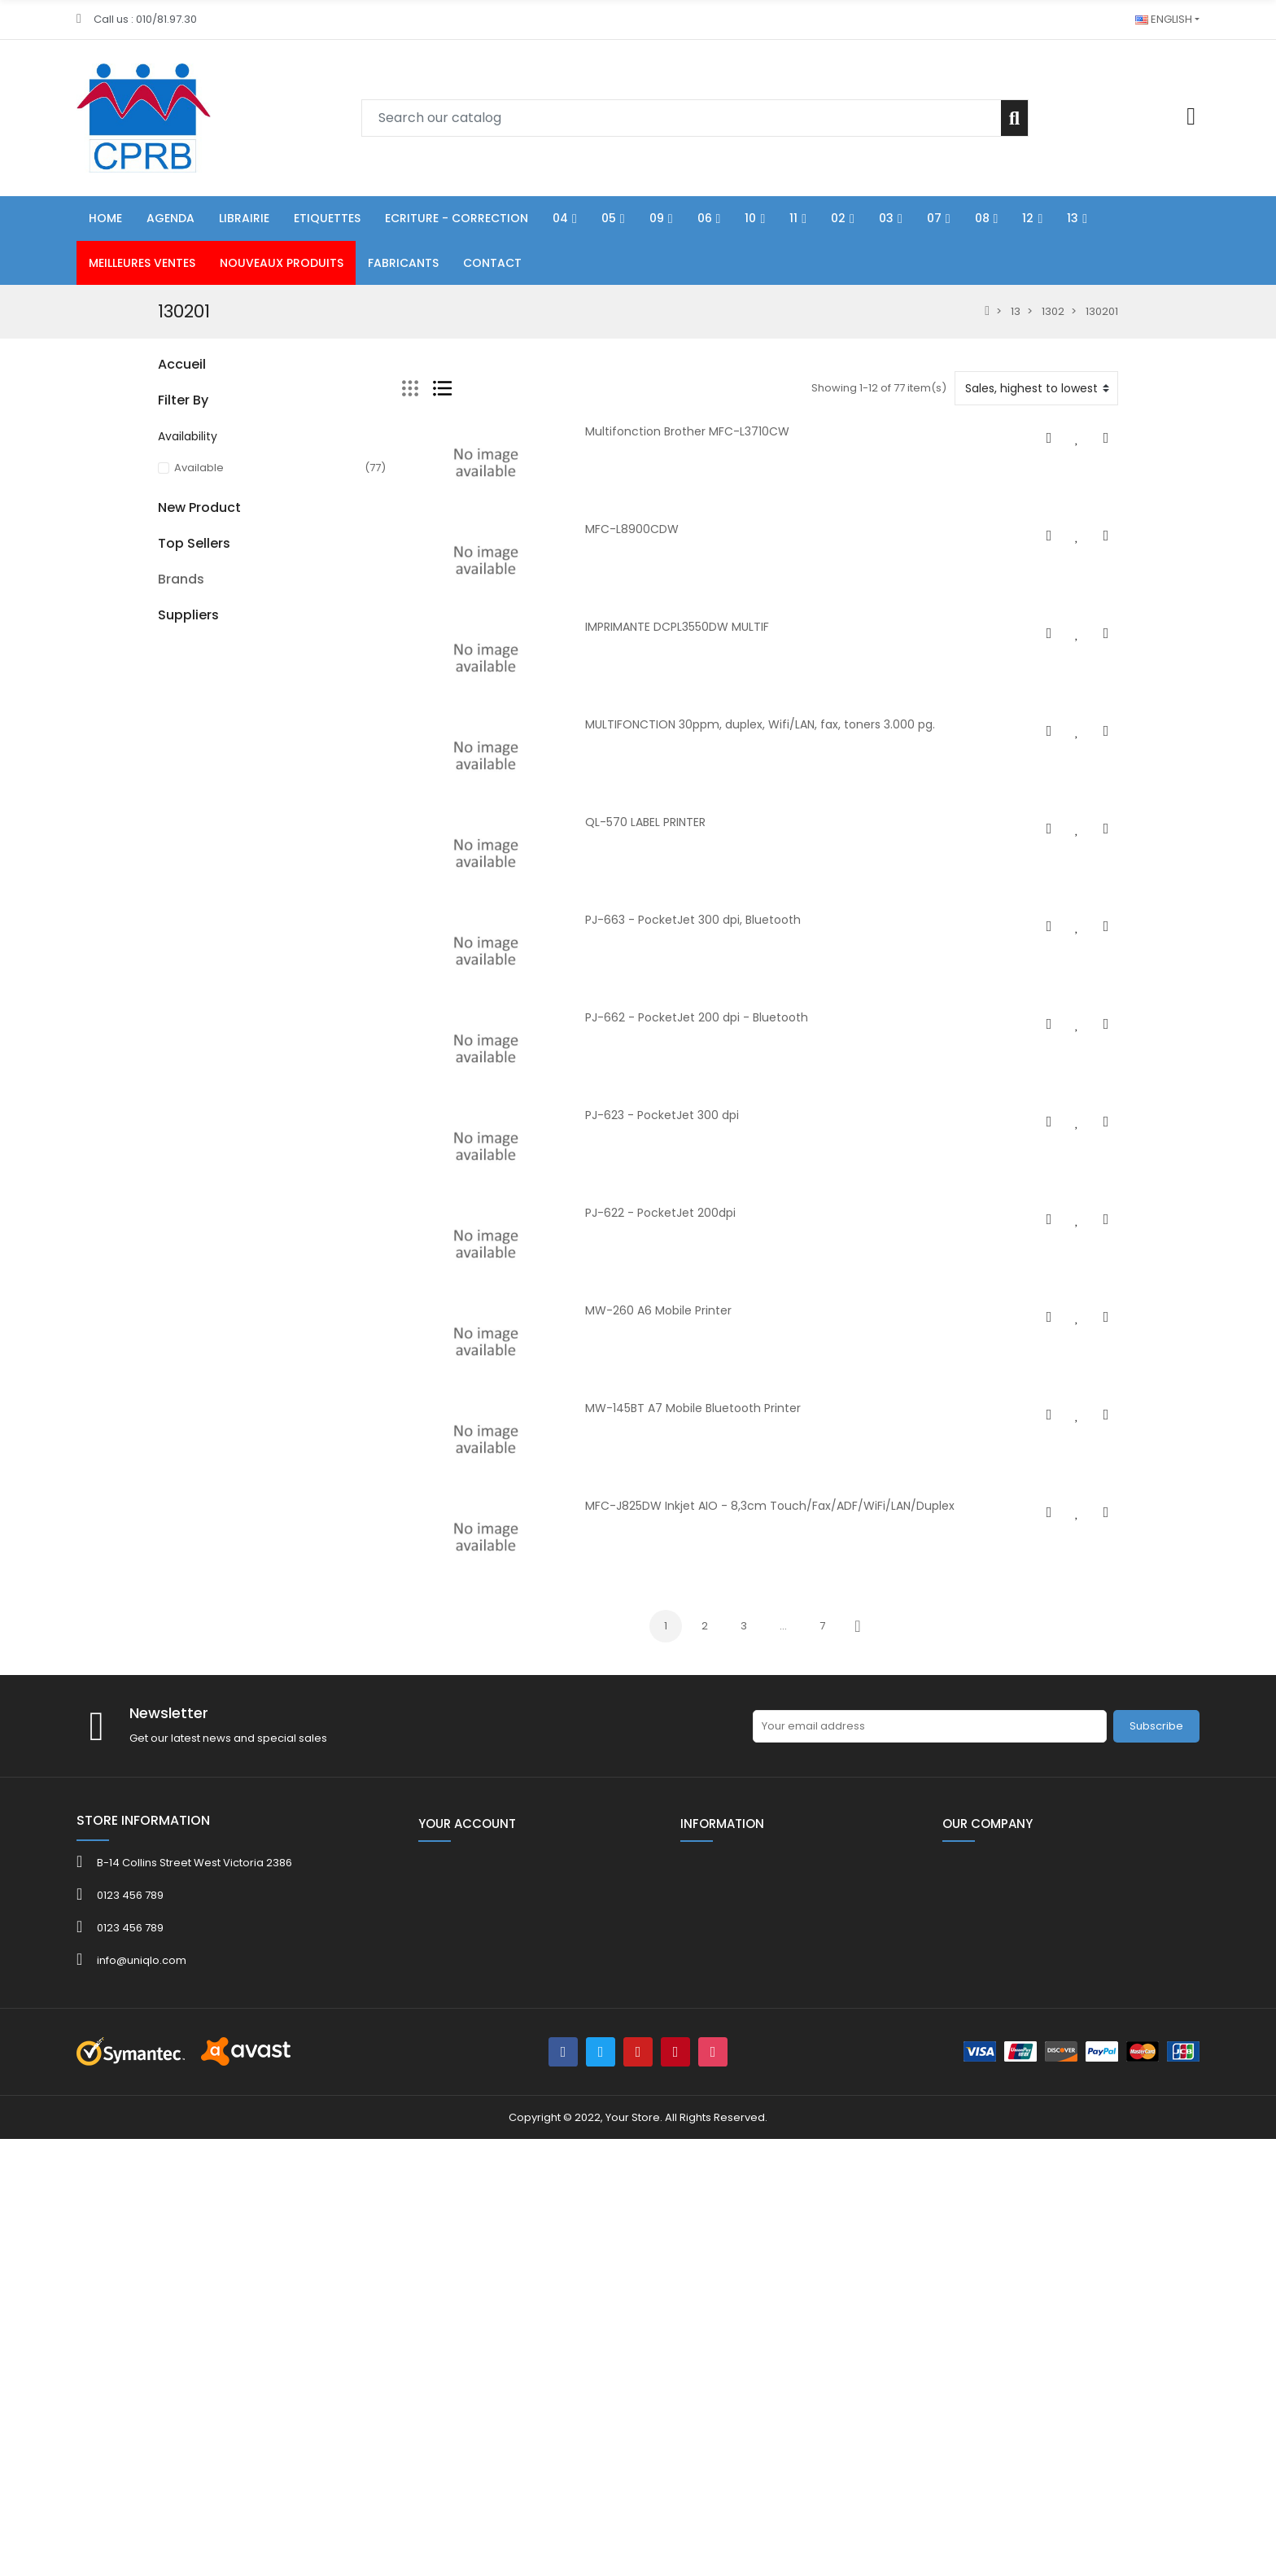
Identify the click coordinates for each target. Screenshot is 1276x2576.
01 (163, 423)
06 (164, 506)
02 (164, 617)
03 (164, 645)
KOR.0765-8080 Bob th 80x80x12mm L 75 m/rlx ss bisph (314, 1826)
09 (164, 534)
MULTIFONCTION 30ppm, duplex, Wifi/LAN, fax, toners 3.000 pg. (760, 724)
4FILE (170, 2063)
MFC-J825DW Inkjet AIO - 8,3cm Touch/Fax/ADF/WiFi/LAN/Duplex (770, 1506)
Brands (181, 1996)
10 (163, 562)
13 (163, 755)
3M (165, 2043)
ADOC (174, 2102)
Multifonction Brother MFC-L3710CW (687, 431)
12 (163, 728)
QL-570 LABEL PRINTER (645, 822)
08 (164, 700)
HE (164, 811)
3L (163, 2023)
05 (164, 479)
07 (164, 672)
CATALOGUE (189, 1088)
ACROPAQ (185, 2082)
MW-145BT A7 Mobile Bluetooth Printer (693, 1408)
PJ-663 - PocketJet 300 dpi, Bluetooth (693, 920)
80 (164, 783)
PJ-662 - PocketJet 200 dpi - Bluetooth (696, 1017)
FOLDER (176, 396)
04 (165, 451)
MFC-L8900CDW (632, 529)
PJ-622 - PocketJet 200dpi (660, 1213)
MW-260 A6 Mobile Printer (658, 1310)
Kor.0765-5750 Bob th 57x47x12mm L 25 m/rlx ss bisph (313, 1928)
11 (161, 589)
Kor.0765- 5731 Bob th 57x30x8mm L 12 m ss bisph (308, 1712)
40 (165, 1032)
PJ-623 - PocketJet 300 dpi (662, 1115)
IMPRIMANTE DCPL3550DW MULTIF (677, 627)
